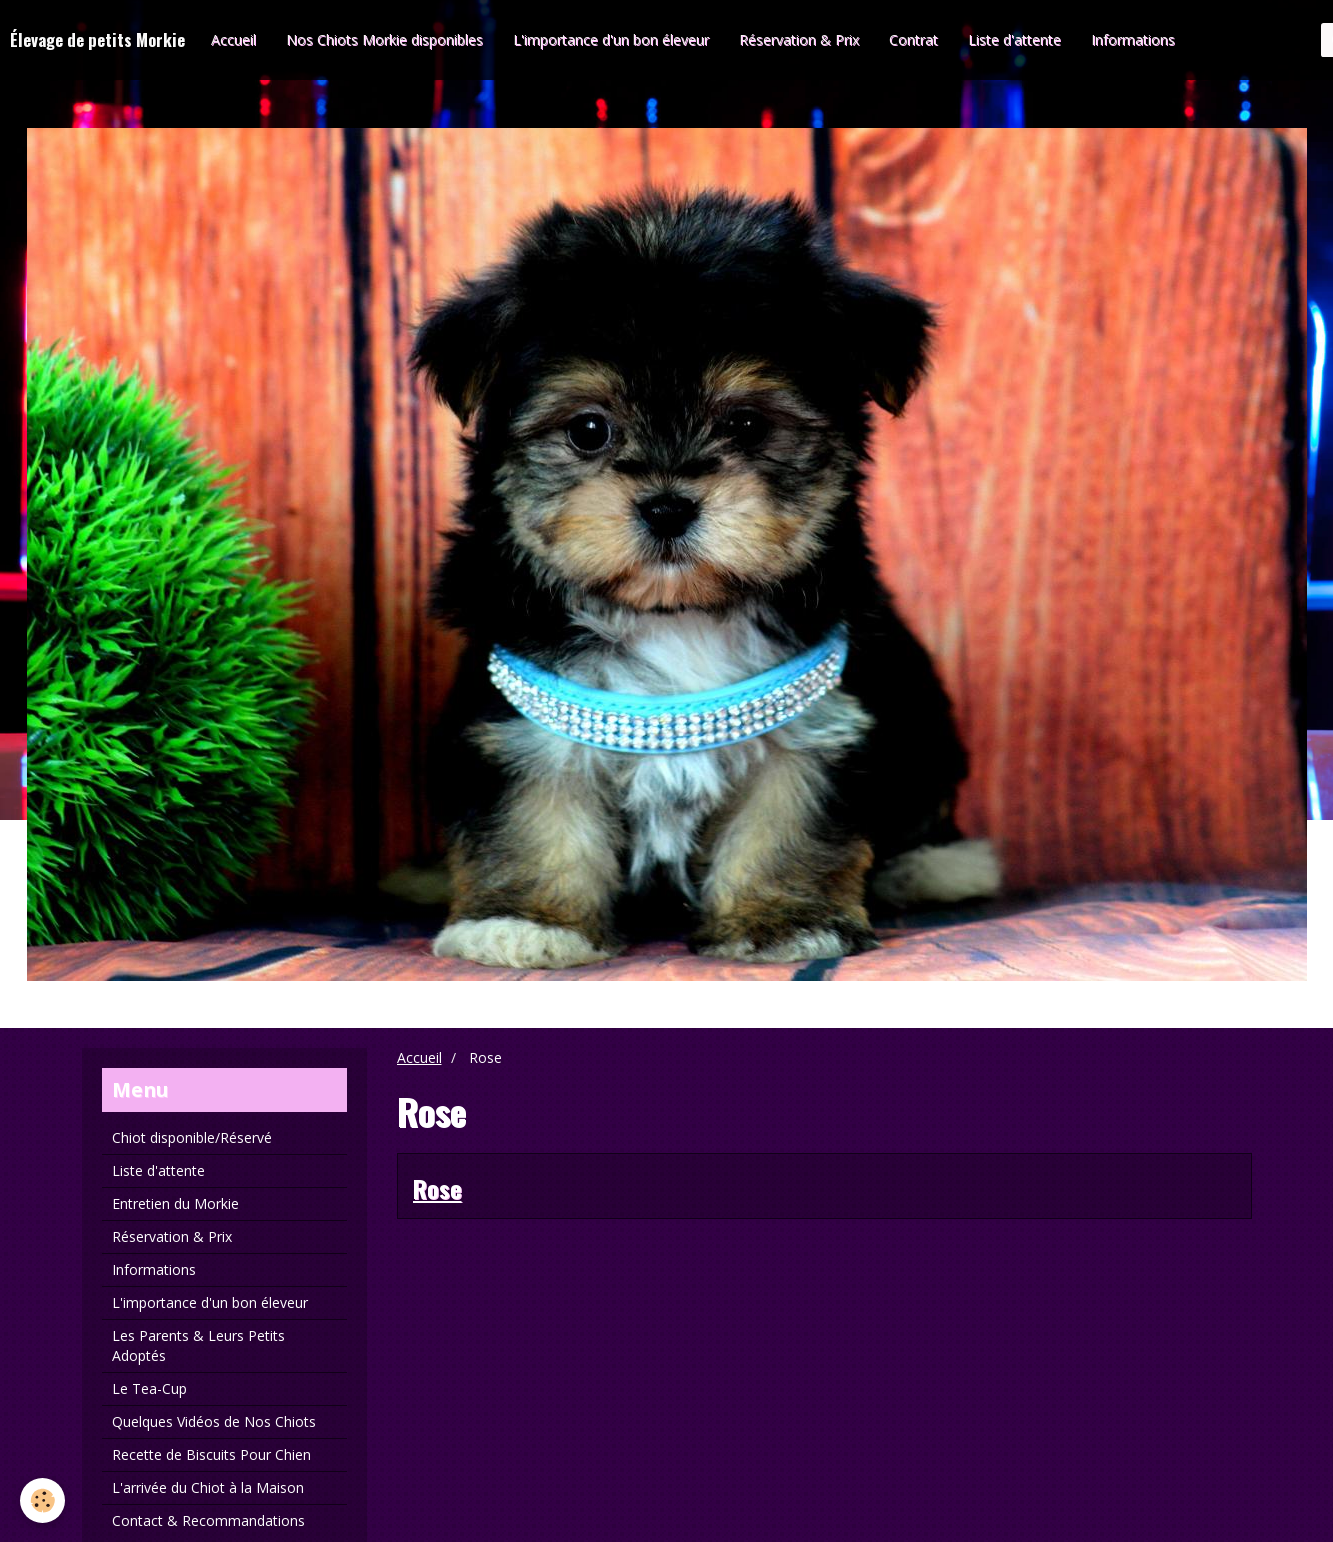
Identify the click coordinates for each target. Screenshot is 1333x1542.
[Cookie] (42, 1500)
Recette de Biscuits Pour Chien (211, 1454)
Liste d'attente (1014, 39)
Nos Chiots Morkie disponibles (384, 39)
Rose (437, 1188)
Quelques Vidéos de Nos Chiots (214, 1421)
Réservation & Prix (799, 39)
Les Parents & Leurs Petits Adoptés (198, 1345)
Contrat (913, 39)
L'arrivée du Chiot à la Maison (208, 1487)
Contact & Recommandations (208, 1520)
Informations (1133, 39)
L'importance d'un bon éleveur (611, 39)
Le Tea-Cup (149, 1388)
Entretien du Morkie (175, 1203)
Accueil (233, 39)
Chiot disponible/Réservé (192, 1137)
